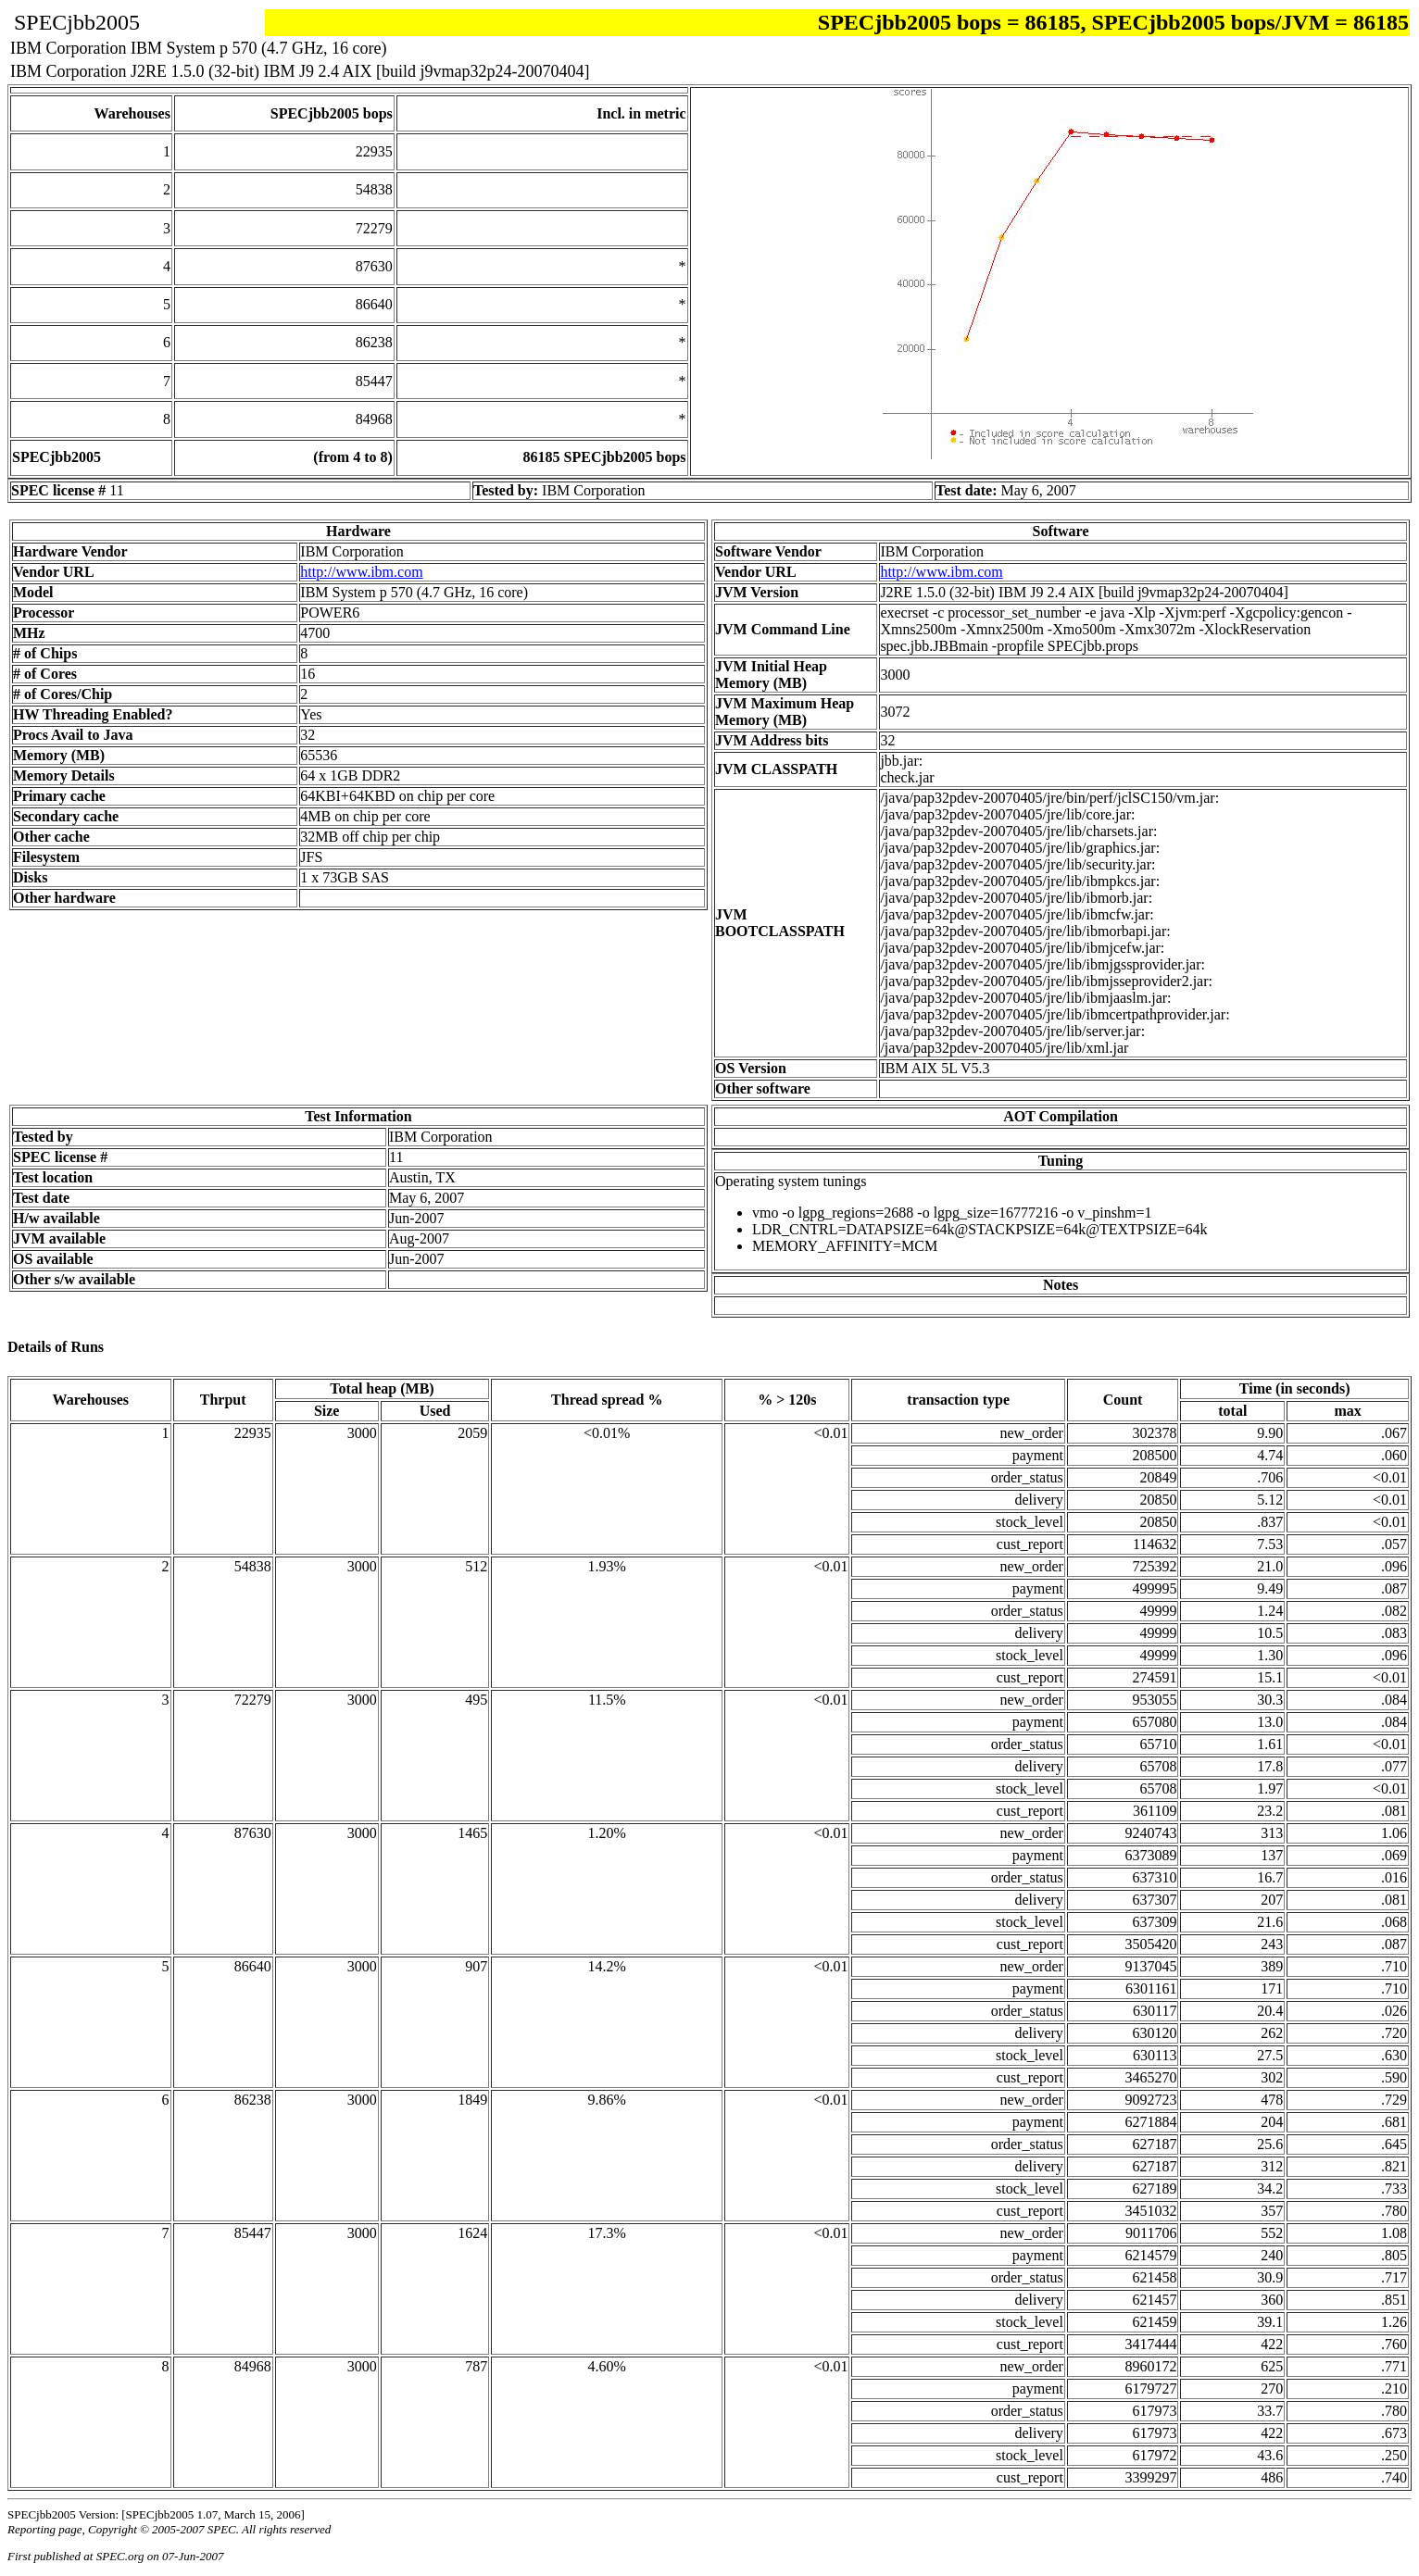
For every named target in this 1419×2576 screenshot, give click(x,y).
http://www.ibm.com (361, 572)
